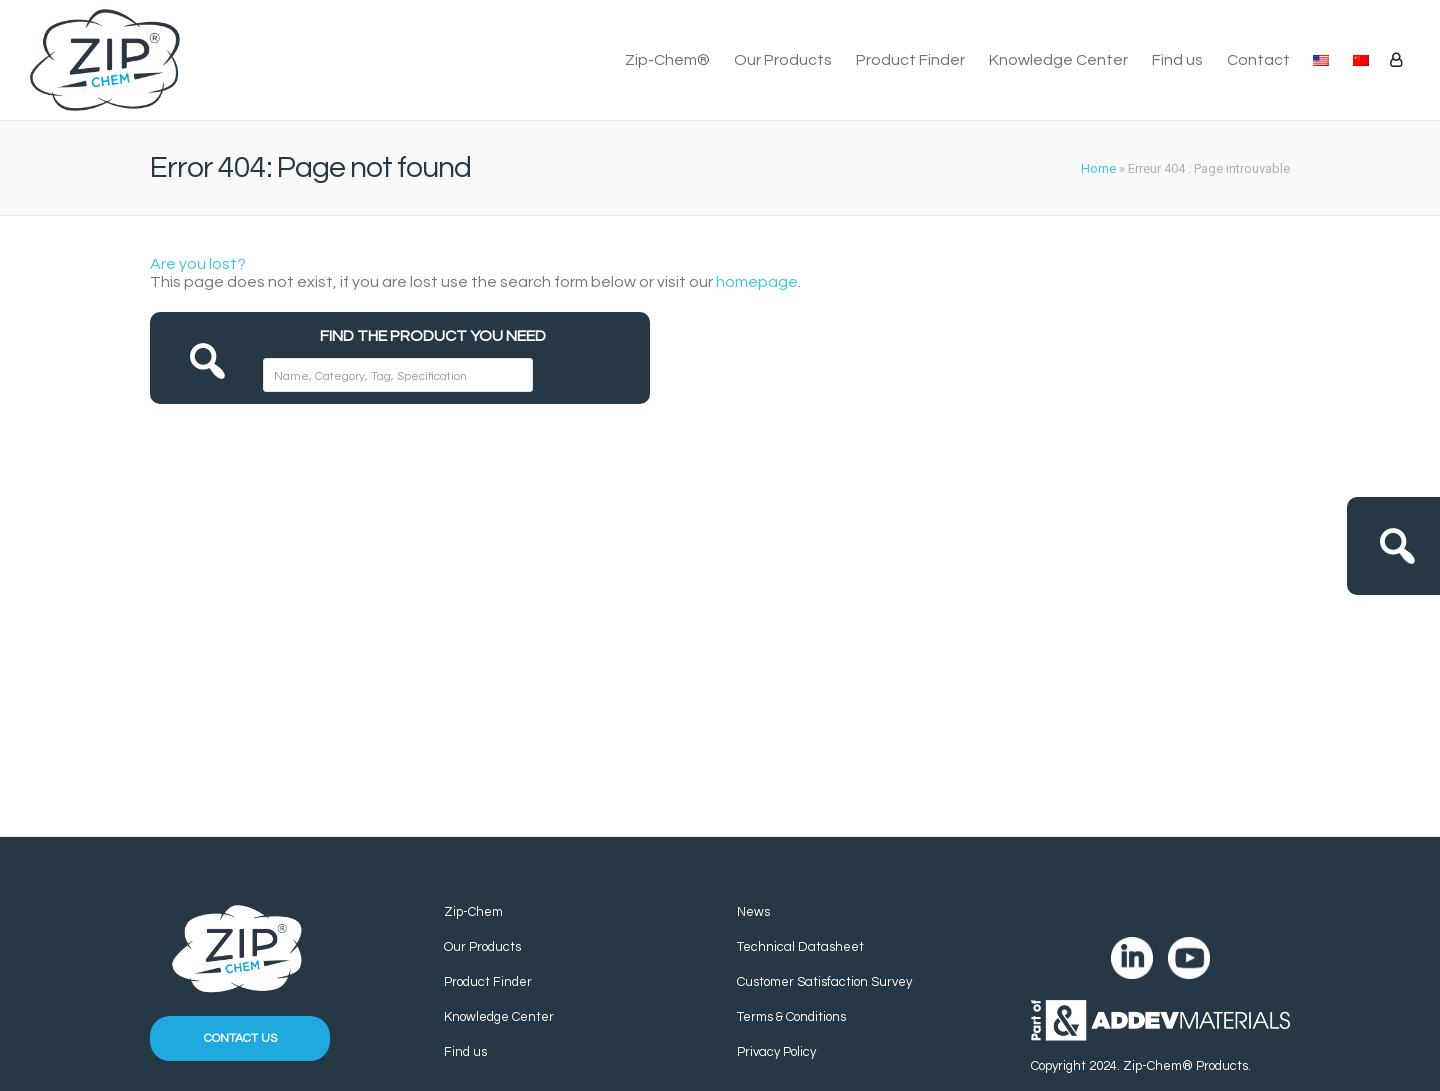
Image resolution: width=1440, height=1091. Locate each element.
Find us (1177, 60)
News (753, 912)
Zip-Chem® (667, 60)
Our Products (783, 60)
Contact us (240, 1038)
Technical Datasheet (800, 947)
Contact (1258, 60)
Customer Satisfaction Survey (824, 982)
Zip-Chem (473, 912)
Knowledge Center (1058, 60)
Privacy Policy (776, 1052)
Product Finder (910, 60)
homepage (757, 282)
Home (1098, 168)
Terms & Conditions (791, 1017)
